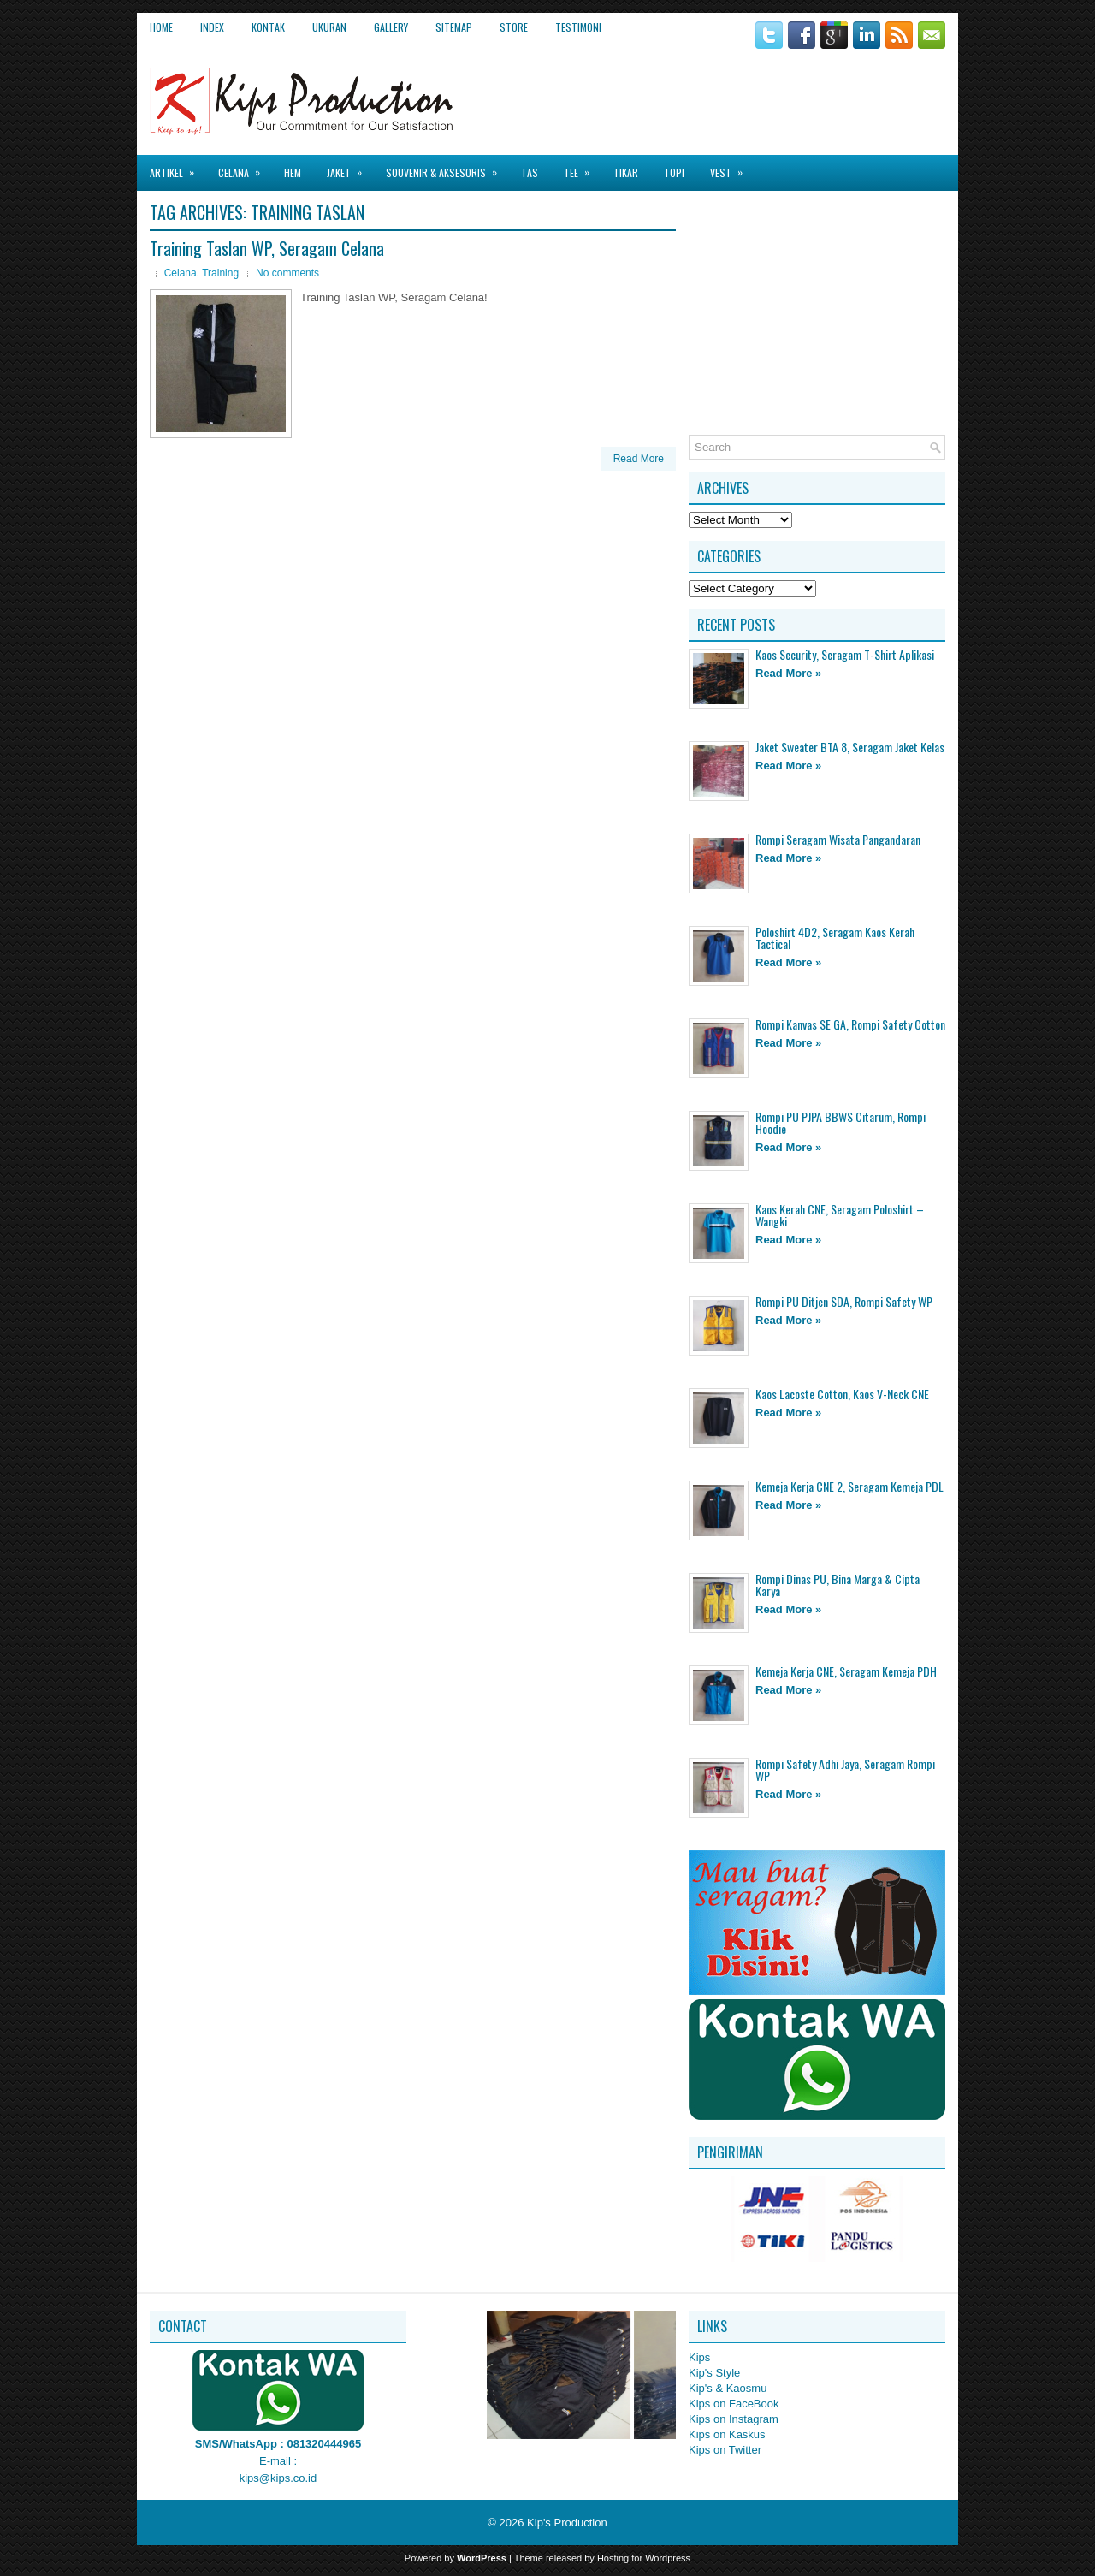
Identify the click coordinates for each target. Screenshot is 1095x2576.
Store (514, 27)
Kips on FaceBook (734, 2403)
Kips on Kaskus (727, 2434)
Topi (674, 172)
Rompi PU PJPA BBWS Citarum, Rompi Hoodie (840, 1122)
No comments (287, 273)
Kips (699, 2357)
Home (161, 27)
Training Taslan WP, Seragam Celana (267, 248)
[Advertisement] (745, 93)
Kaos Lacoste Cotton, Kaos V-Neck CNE (842, 1394)
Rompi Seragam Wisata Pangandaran (837, 839)
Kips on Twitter (725, 2449)
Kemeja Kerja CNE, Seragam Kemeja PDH (846, 1671)
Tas (529, 172)
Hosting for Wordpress (643, 2558)
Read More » (788, 673)
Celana (244, 167)
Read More (638, 459)
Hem (292, 172)
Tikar (625, 172)
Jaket (350, 167)
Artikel (177, 167)
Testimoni (578, 27)
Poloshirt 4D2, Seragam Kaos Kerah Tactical (834, 938)
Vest (732, 167)
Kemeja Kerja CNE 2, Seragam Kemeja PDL (849, 1486)
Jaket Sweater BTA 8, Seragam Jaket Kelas (849, 747)
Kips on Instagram (733, 2419)
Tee (582, 167)
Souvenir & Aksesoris (447, 167)
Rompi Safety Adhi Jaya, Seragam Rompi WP (845, 1769)
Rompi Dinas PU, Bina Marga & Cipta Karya (837, 1585)
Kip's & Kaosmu (727, 2388)
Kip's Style (714, 2372)
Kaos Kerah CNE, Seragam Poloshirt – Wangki (839, 1215)
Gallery (391, 27)
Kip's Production (567, 2522)
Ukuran (329, 27)
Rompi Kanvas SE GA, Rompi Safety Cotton (850, 1024)
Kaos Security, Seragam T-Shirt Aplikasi (844, 654)
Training (220, 273)
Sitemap (453, 27)
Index (212, 27)
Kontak (268, 27)
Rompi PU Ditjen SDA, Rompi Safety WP (843, 1301)
